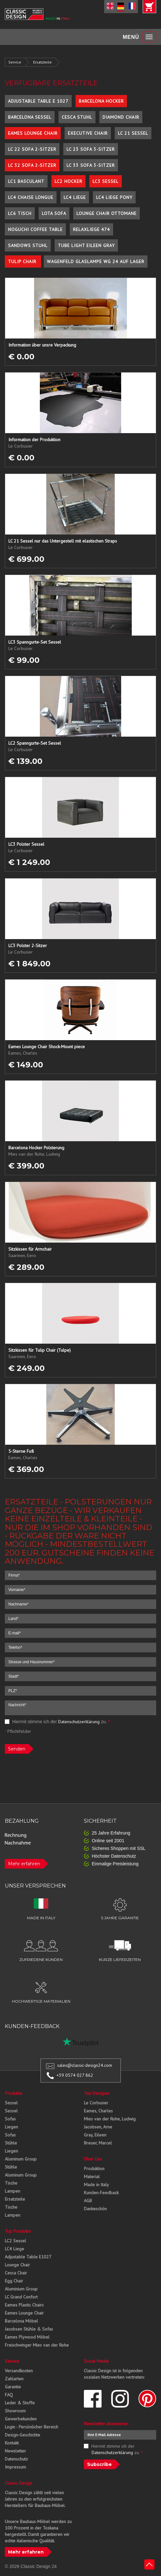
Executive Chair (88, 133)
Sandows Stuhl (28, 245)
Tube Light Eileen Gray (86, 245)
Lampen (12, 2191)
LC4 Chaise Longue (30, 197)
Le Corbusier (96, 2103)
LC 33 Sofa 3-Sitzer (91, 165)
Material (92, 2176)
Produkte (13, 2093)
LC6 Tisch (19, 213)
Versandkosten (19, 2371)
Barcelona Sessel (29, 117)
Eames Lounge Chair (33, 133)
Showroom (15, 2411)
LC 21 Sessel (133, 133)
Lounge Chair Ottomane (106, 213)
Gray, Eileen (95, 2135)
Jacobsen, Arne (98, 2127)
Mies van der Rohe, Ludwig (110, 2119)
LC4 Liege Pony (114, 197)
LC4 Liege (75, 197)
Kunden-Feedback (101, 2192)
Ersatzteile (42, 62)
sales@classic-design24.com (84, 2065)
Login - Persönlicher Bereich (31, 2427)
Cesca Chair (16, 2273)
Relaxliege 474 (91, 229)
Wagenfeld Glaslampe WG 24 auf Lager (95, 261)
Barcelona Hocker (101, 101)
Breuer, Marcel (98, 2143)
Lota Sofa (54, 213)
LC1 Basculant (26, 181)
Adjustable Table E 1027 (38, 101)
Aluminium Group (21, 2289)
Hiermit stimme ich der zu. (57, 1721)
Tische (11, 2183)
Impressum (15, 2467)
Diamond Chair (121, 117)
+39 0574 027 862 (75, 2075)
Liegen (11, 2127)
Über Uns (93, 2159)
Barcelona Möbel (21, 2321)
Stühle (11, 2143)
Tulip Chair (23, 261)
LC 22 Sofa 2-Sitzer (32, 149)
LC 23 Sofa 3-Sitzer (91, 149)
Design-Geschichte (22, 2435)
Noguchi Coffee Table (35, 229)
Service (14, 62)
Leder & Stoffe (20, 2403)
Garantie (13, 2387)
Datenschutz (16, 2459)
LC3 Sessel (106, 181)
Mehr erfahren (24, 1864)
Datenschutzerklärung (79, 1721)
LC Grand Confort (21, 2297)
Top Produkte (18, 2231)
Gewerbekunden (21, 2419)
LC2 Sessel (15, 2241)
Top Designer (97, 2093)
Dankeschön (95, 2209)
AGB (88, 2201)
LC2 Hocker (68, 181)
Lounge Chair (17, 2265)
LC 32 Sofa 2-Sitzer (32, 165)
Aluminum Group (21, 2159)
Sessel (11, 2103)
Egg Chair (14, 2281)
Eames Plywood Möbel (27, 2337)
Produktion (94, 2168)
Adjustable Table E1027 (28, 2257)
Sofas (10, 2119)
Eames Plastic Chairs (24, 2305)
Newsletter (15, 2451)
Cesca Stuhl (77, 117)
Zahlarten (14, 2379)
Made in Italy (96, 2184)
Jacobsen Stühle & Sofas (29, 2329)
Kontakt (12, 2443)
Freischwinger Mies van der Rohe (37, 2345)
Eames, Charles (98, 2111)
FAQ (9, 2395)
